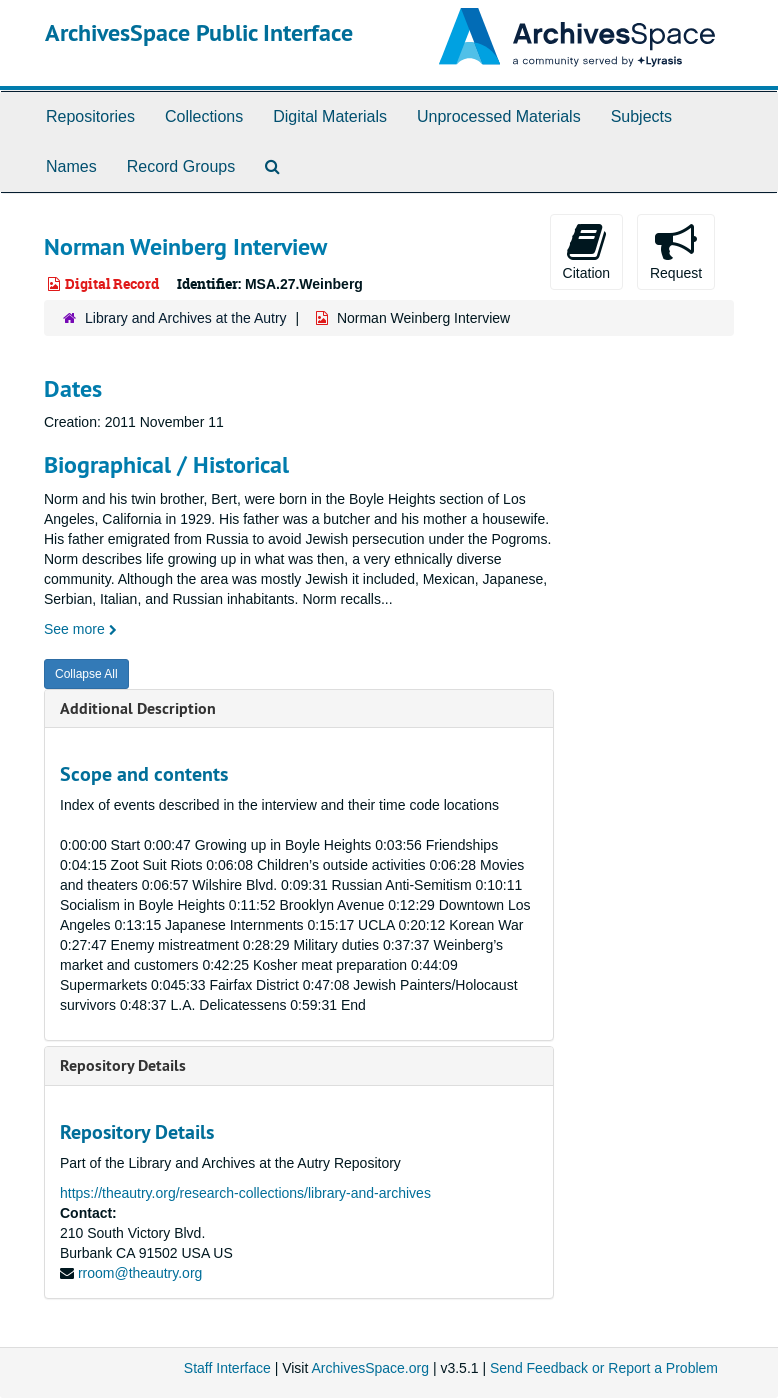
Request (676, 251)
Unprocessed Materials (499, 116)
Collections (204, 116)
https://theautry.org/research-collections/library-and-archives (245, 1193)
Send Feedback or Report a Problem (604, 1368)
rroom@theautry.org (140, 1273)
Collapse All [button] (86, 674)
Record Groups (181, 166)
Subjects (641, 116)
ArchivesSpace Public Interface (199, 32)
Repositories (90, 116)
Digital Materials (330, 116)
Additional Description (138, 708)
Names (71, 166)
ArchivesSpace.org (370, 1368)
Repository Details (123, 1065)
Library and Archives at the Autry (186, 318)
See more (80, 629)
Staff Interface (227, 1368)
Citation (586, 251)
